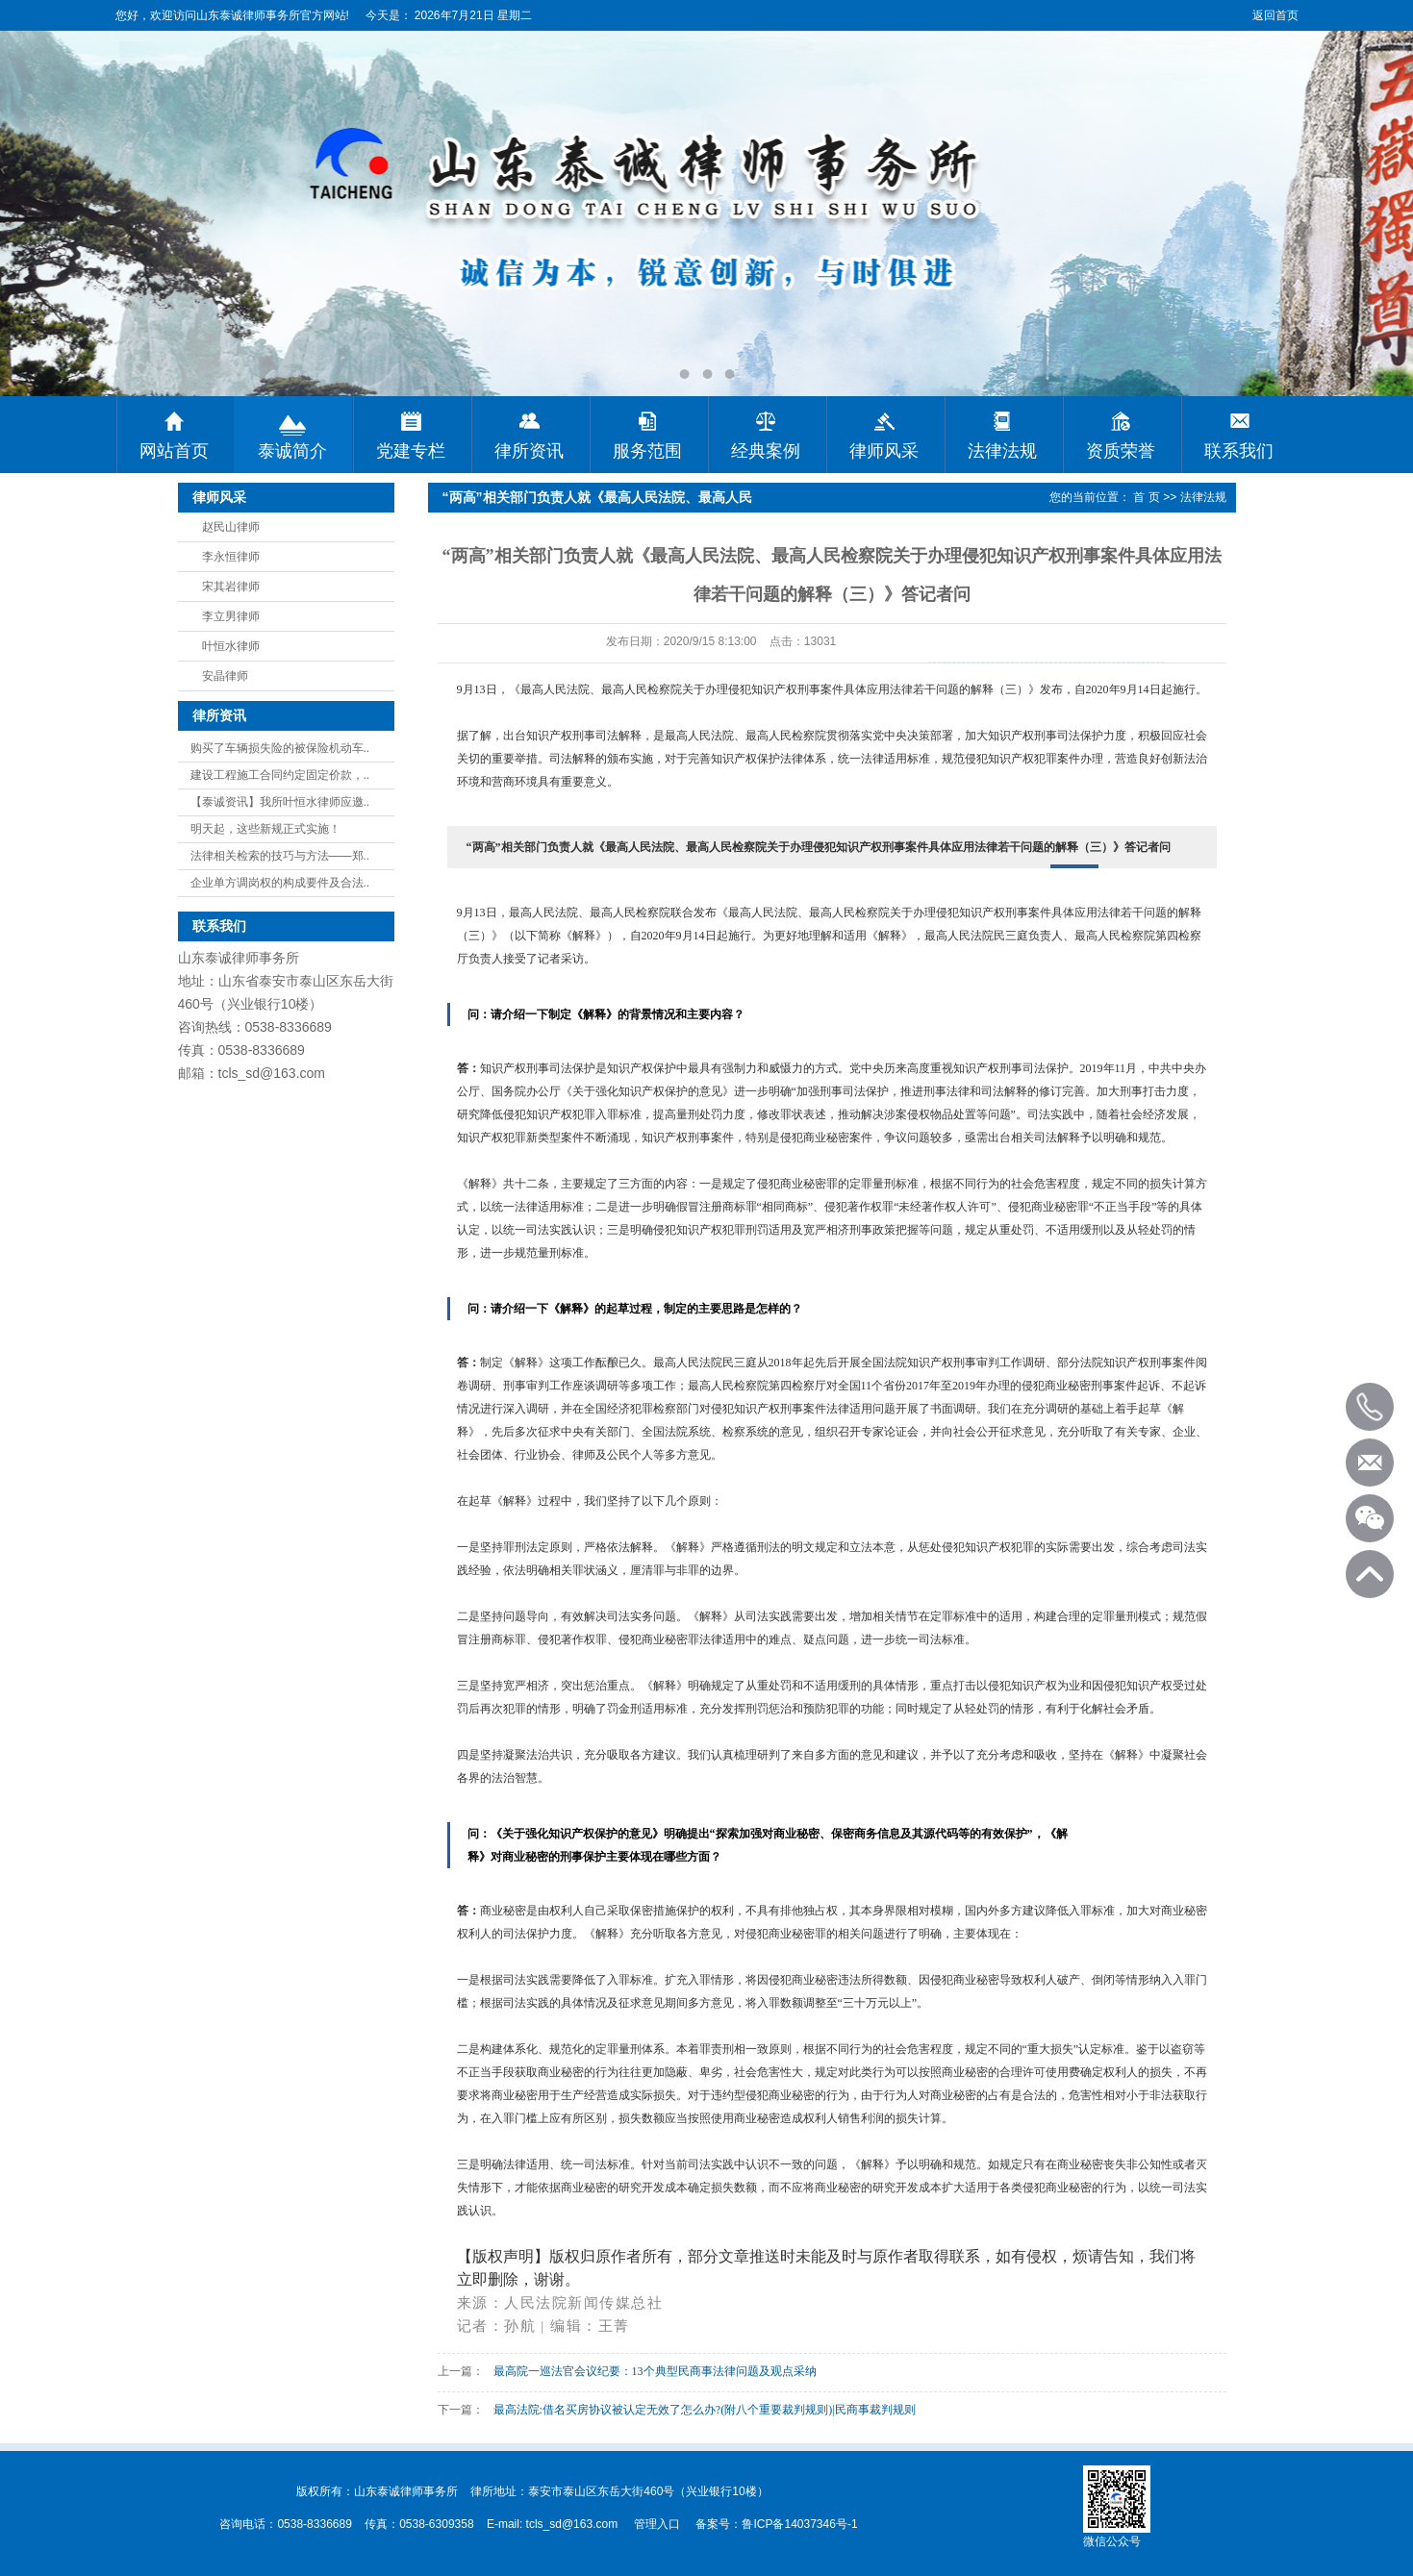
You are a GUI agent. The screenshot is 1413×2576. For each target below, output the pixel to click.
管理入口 (657, 2524)
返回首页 (1275, 15)
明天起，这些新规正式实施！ (265, 829)
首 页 (1146, 497)
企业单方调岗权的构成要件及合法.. (280, 882)
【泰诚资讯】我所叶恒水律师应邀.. (280, 802)
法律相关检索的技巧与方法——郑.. (280, 856)
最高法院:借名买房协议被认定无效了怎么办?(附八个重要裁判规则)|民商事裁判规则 (704, 2409)
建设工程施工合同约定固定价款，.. (280, 775)
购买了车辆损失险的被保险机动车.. (280, 748)
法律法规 (1203, 497)
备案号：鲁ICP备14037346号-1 (776, 2524)
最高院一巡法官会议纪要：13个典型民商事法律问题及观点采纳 (655, 2371)
